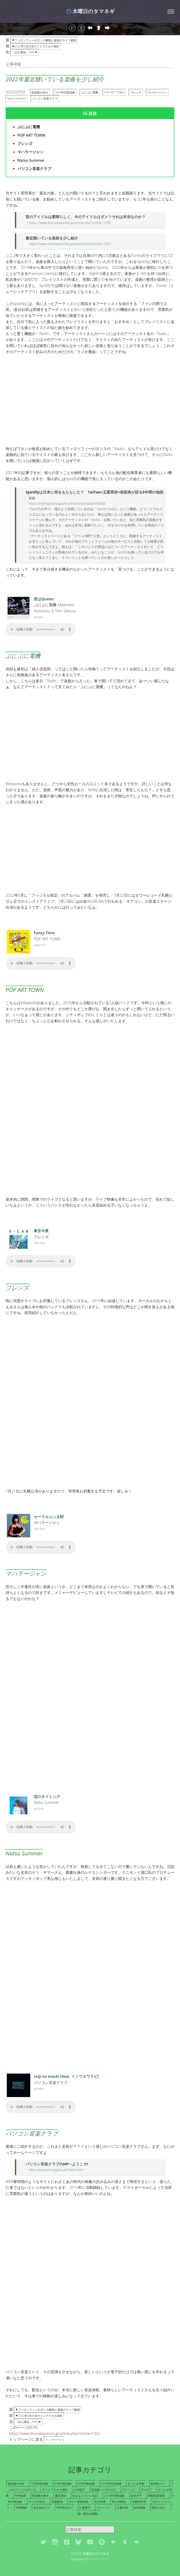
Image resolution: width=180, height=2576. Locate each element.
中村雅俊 (21, 2508)
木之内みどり (41, 2508)
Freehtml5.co (99, 2559)
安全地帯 (100, 2502)
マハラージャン (157, 92)
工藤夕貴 (122, 2508)
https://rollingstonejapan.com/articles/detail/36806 (67, 503)
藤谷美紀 (60, 2496)
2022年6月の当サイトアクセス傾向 (35, 46)
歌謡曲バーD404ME (103, 2490)
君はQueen (44, 599)
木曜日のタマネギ (90, 11)
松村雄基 (139, 2508)
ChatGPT (146, 2490)
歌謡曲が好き (39, 92)
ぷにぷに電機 (89, 92)
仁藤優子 (84, 2508)
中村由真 (20, 2496)
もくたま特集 (136, 2484)
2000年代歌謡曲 (64, 92)
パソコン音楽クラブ (44, 98)
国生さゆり (159, 2508)
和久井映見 (119, 2502)
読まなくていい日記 (85, 2496)
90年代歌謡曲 (86, 2484)
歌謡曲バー (158, 2484)
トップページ (53, 2440)
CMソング (128, 2490)
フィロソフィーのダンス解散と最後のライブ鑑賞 (47, 2410)
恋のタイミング (47, 1796)
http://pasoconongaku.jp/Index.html (56, 2169)
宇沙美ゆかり (64, 2508)
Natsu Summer (16, 98)
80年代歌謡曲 (62, 2484)
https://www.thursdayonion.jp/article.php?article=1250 (70, 222)
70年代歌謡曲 (39, 2484)
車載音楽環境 (156, 2496)
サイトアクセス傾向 (55, 2490)
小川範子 (79, 2490)
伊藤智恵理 (139, 2502)
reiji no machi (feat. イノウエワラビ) (66, 2076)
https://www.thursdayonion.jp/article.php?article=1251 (70, 244)
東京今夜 (41, 1230)
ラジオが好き (36, 2502)
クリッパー (104, 2508)
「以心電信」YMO (25, 52)
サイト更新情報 (78, 2502)
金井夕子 (136, 2496)
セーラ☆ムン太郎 (49, 1516)
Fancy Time (44, 932)
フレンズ (135, 92)
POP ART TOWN (114, 92)
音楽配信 (57, 2502)
